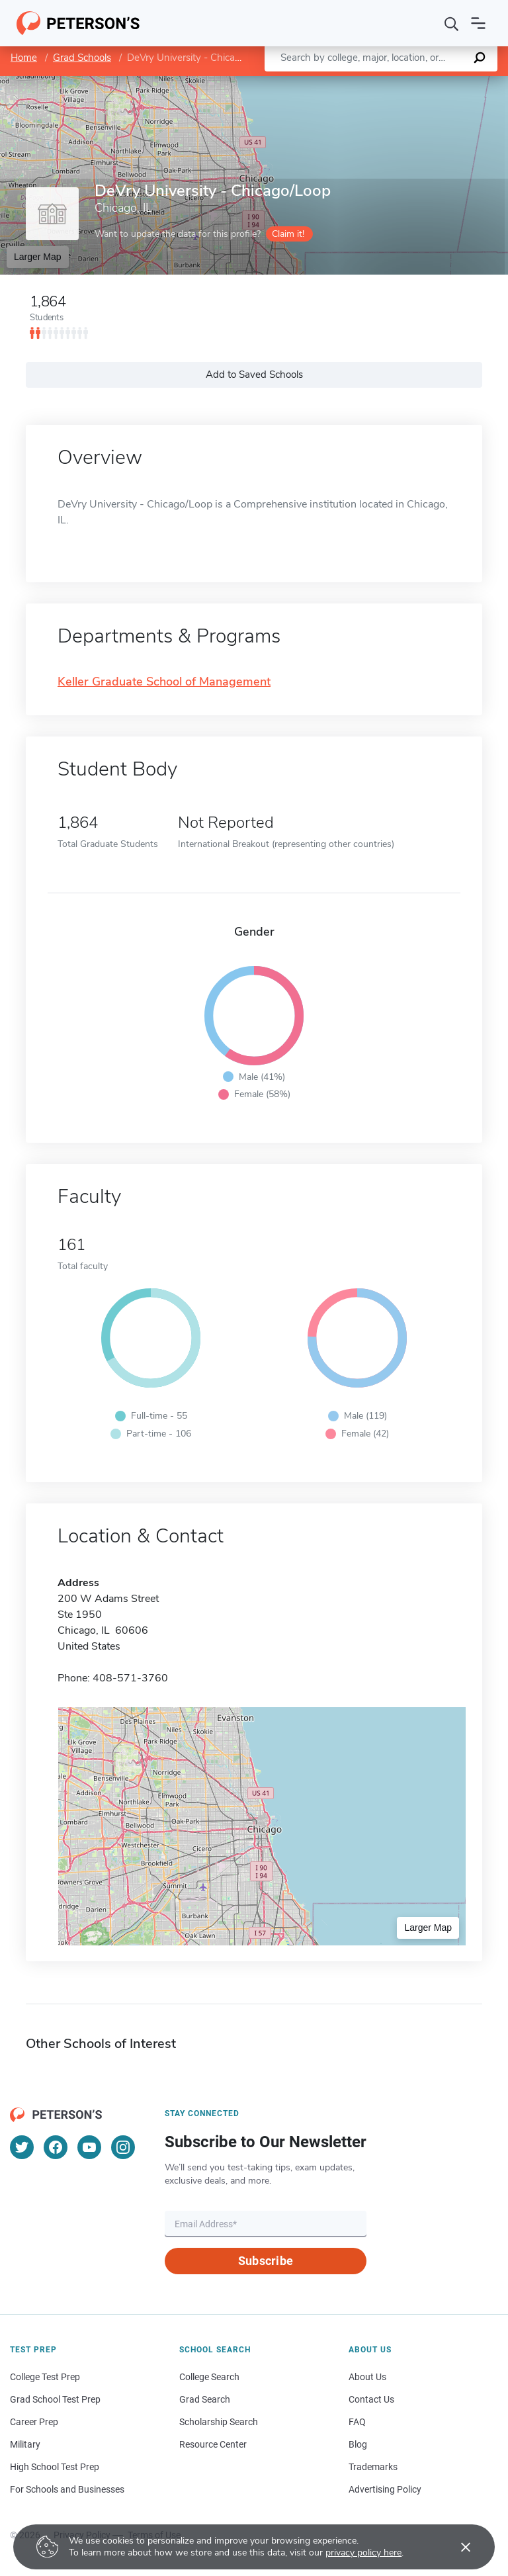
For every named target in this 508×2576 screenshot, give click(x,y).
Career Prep (34, 2422)
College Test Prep (45, 2377)
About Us (367, 2377)
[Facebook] (55, 2147)
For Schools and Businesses (67, 2489)
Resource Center (213, 2444)
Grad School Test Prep (55, 2399)
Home (24, 57)
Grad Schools (82, 57)
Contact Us (371, 2399)
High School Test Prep (54, 2467)
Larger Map (38, 256)
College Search (209, 2377)
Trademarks (373, 2467)
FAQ (357, 2422)
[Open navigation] (478, 23)
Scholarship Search (218, 2422)
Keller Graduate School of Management (164, 682)
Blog (358, 2444)
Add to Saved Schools (254, 374)
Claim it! (288, 234)
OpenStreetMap (418, 82)
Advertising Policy (385, 2489)
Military (25, 2444)
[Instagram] (123, 2147)
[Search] (452, 23)
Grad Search (204, 2399)
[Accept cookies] (456, 2547)
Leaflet (348, 82)
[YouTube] (89, 2147)
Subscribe (265, 2261)
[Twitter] (22, 2147)
